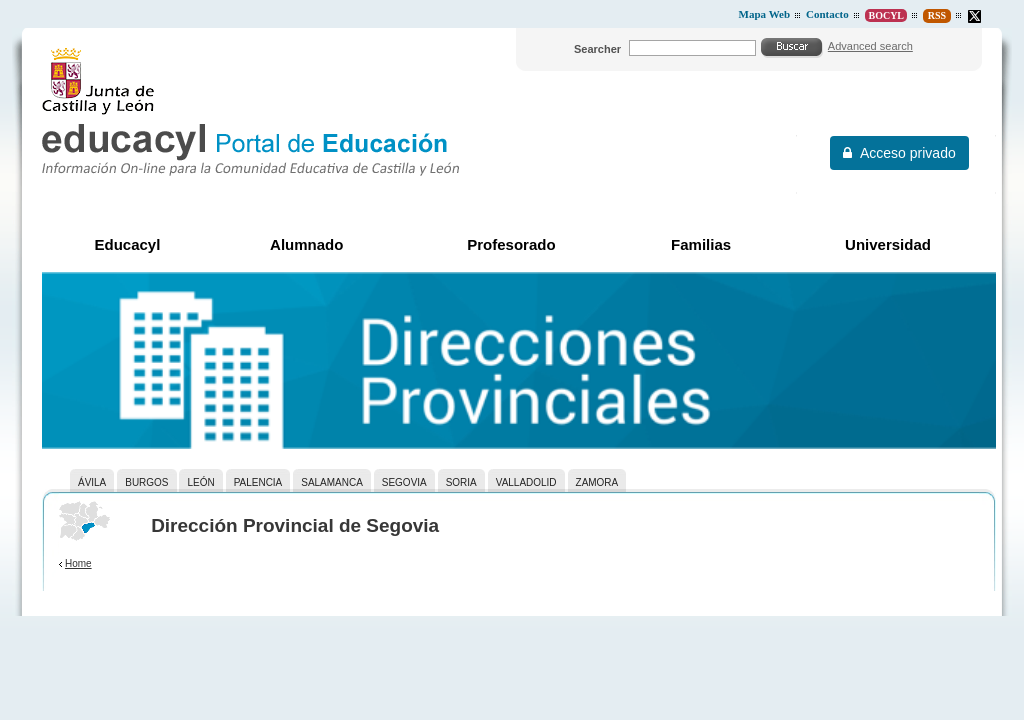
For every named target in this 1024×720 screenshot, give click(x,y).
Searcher (597, 49)
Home (78, 563)
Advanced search (870, 46)
